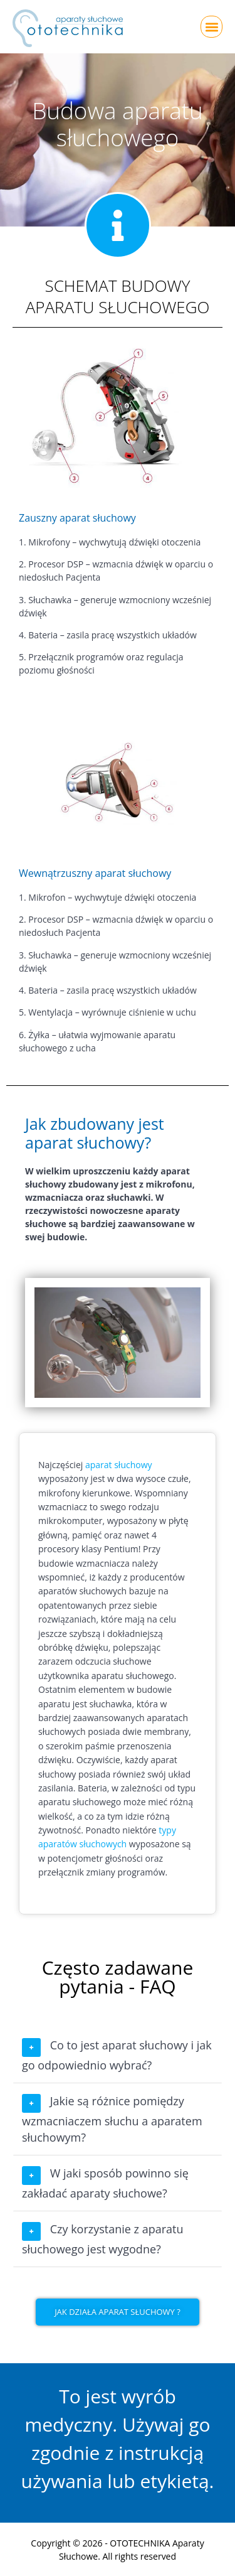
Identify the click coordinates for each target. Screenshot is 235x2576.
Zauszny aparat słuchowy (77, 518)
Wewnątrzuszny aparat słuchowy (95, 873)
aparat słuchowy (118, 1465)
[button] (211, 27)
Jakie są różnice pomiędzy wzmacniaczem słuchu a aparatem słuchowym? (112, 2119)
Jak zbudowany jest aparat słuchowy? (94, 1133)
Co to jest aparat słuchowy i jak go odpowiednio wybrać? (117, 2055)
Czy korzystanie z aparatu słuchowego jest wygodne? (103, 2239)
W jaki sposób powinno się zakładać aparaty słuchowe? (105, 2183)
